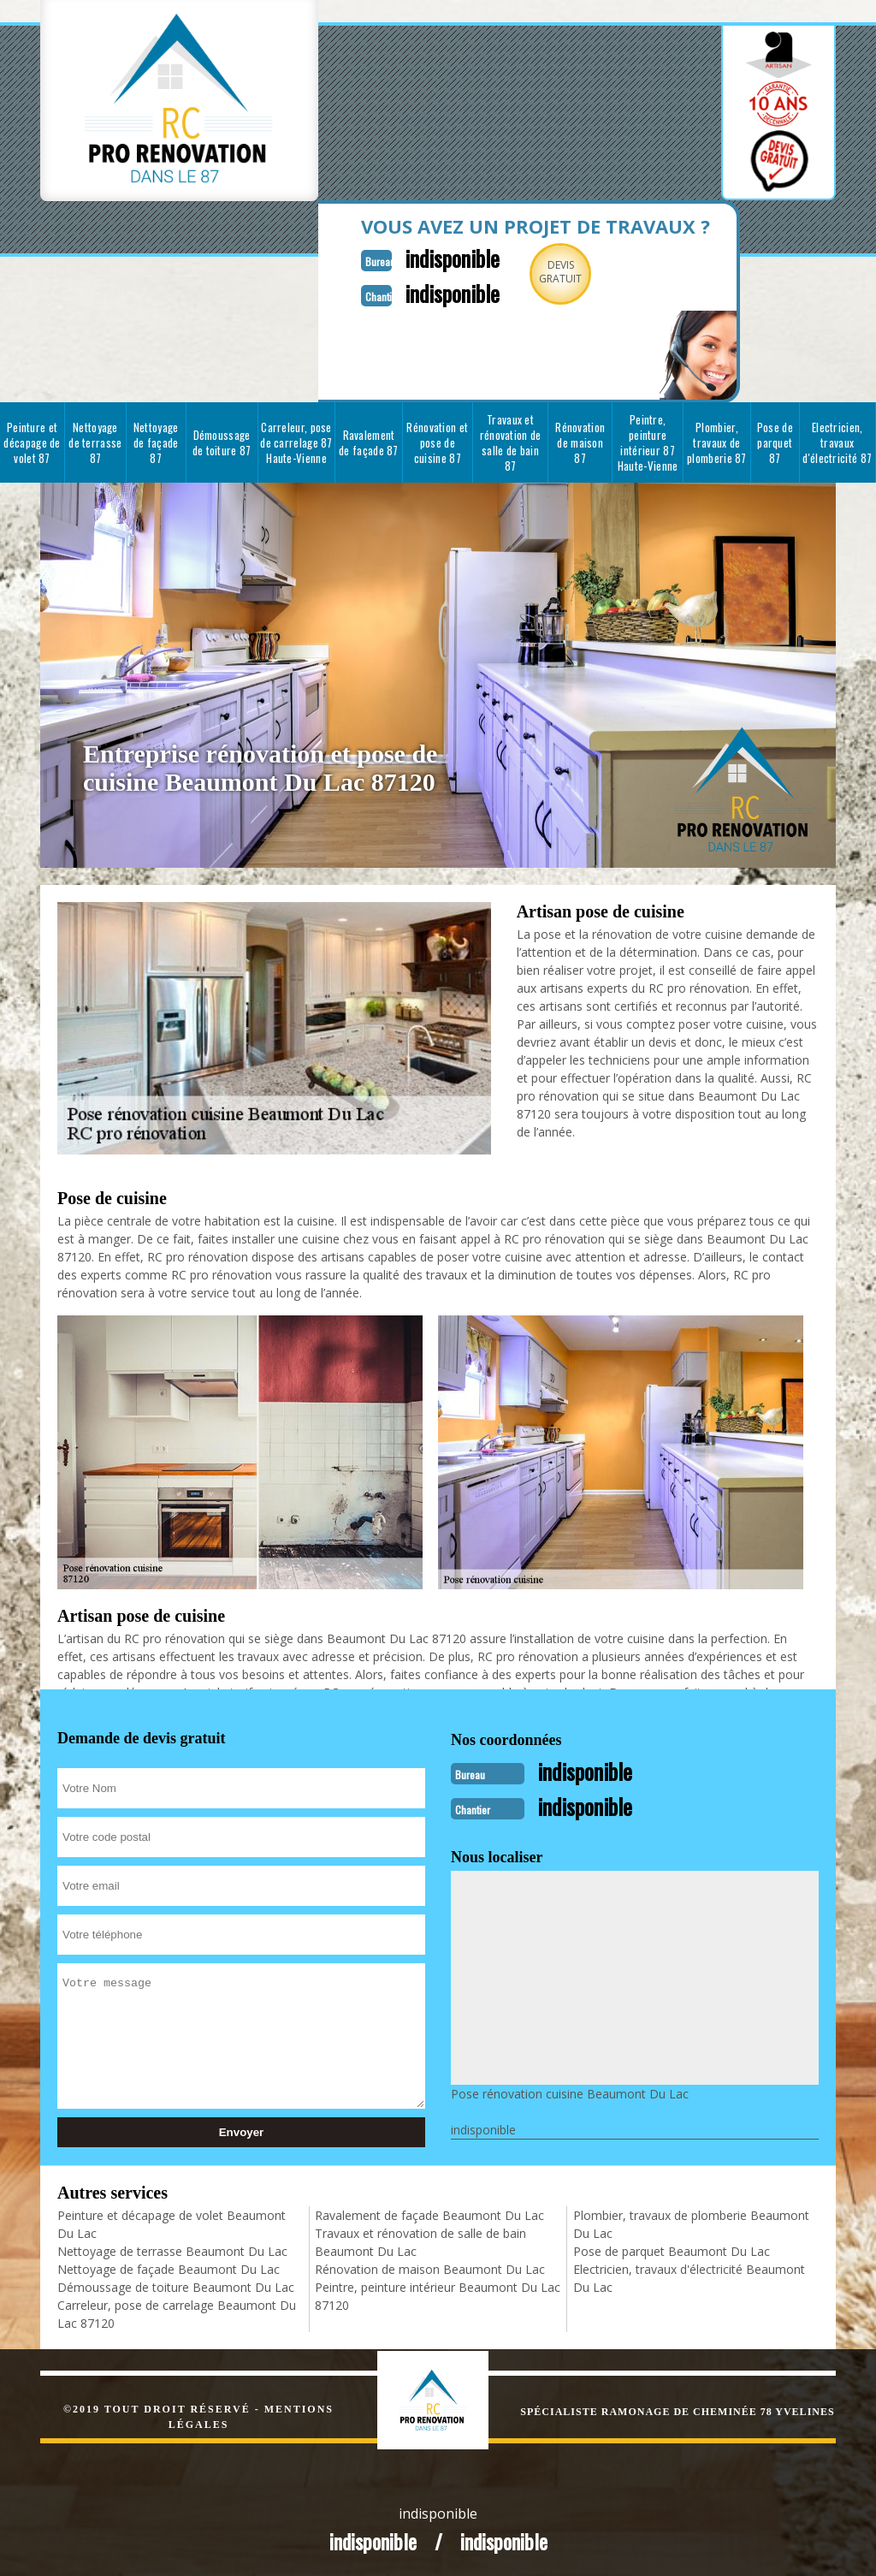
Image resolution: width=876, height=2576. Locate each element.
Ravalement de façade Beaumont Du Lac (429, 2212)
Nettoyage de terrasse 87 (94, 441)
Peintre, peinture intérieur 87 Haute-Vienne (648, 440)
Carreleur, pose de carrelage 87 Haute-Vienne (296, 441)
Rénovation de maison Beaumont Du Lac (430, 2266)
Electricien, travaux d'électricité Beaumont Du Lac (689, 2275)
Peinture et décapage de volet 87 (31, 441)
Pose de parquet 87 (775, 441)
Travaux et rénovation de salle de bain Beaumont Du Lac (420, 2239)
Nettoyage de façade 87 (156, 441)
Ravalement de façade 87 (369, 440)
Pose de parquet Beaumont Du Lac (671, 2248)
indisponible (444, 257)
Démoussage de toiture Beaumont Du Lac (175, 2284)
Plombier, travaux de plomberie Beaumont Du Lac (691, 2221)
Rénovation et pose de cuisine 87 (437, 441)
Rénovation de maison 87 (580, 441)
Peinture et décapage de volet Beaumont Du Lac (171, 2221)
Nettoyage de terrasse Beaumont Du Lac (172, 2248)
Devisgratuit (556, 272)
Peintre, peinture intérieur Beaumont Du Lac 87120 (437, 2293)
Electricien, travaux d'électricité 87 (837, 441)
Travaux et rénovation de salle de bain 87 (511, 440)
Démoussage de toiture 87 (222, 440)
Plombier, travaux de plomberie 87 (717, 441)
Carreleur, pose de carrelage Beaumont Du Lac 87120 (176, 2311)
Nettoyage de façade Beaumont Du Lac (168, 2266)
